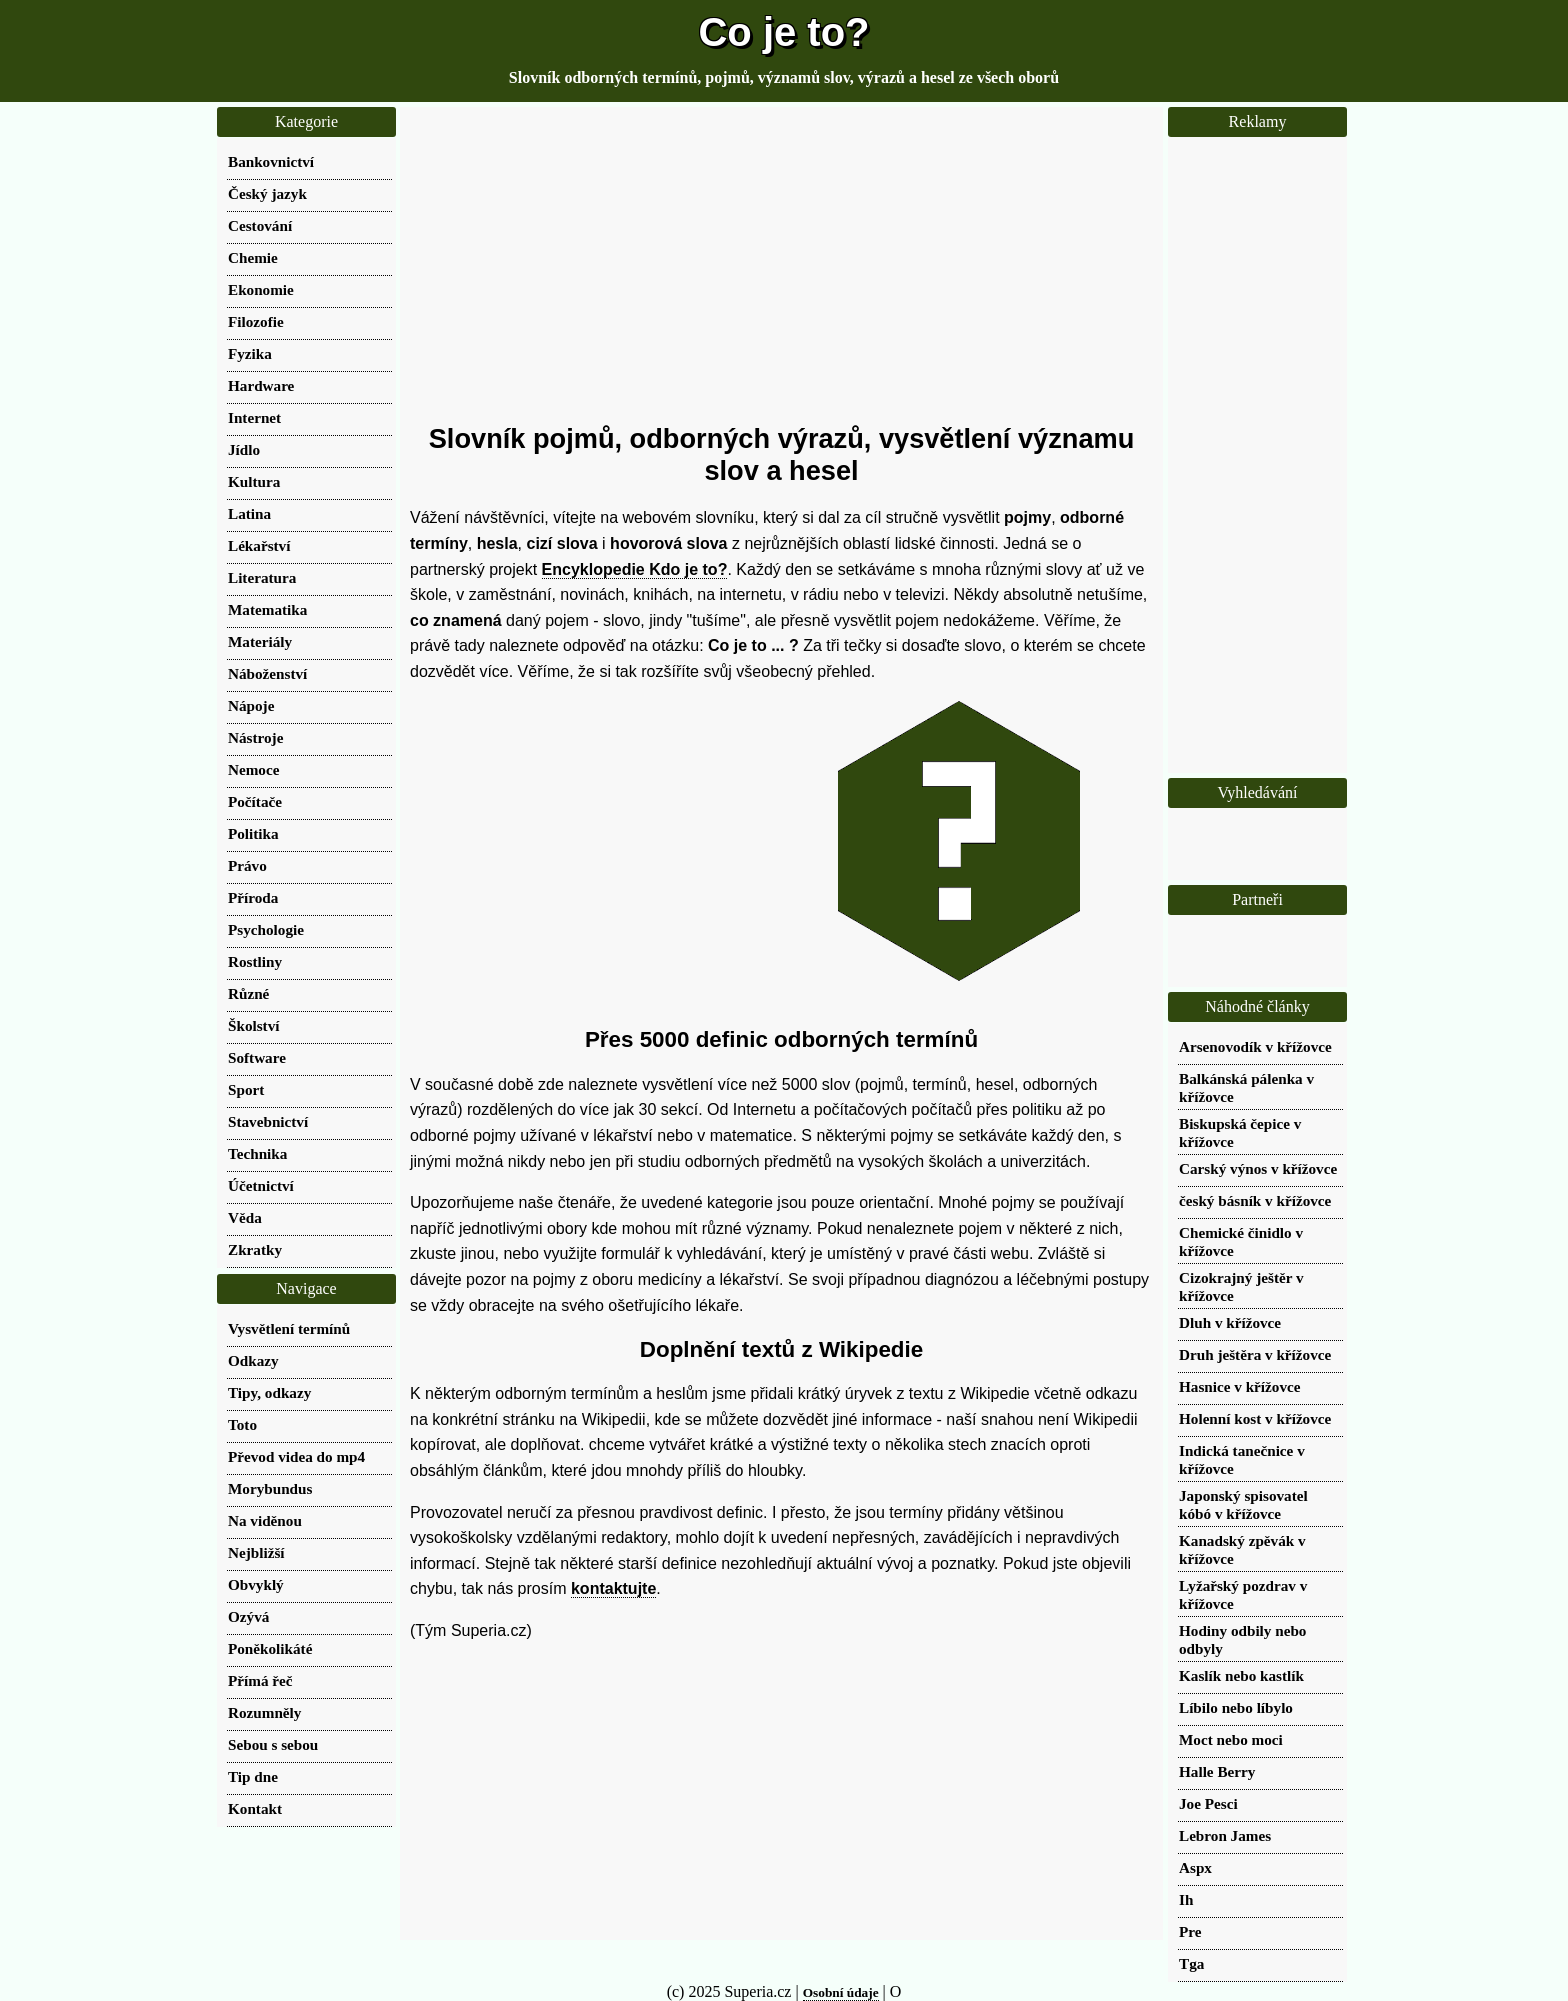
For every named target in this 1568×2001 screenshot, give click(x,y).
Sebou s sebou (273, 1744)
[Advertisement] (781, 265)
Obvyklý (256, 1584)
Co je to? (783, 32)
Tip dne (253, 1776)
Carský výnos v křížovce (1258, 1168)
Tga (1191, 1963)
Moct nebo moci (1231, 1739)
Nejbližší (256, 1552)
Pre (1190, 1931)
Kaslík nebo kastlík (1241, 1675)
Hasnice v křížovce (1239, 1386)
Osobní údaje (841, 1992)
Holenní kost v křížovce (1255, 1418)
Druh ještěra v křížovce (1255, 1354)
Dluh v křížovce (1230, 1322)
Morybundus (270, 1488)
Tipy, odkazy (269, 1392)
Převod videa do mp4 (296, 1456)
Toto (242, 1424)
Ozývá (248, 1616)
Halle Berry (1217, 1771)
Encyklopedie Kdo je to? (635, 569)
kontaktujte (613, 1588)
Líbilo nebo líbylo (1236, 1707)
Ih (1186, 1899)
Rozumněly (264, 1712)
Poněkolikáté (270, 1648)
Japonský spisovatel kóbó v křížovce (1243, 1504)
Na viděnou (265, 1520)
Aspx (1195, 1867)
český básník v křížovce (1255, 1200)
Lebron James (1225, 1835)
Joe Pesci (1208, 1803)
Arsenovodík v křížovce (1255, 1046)
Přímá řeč (260, 1680)
